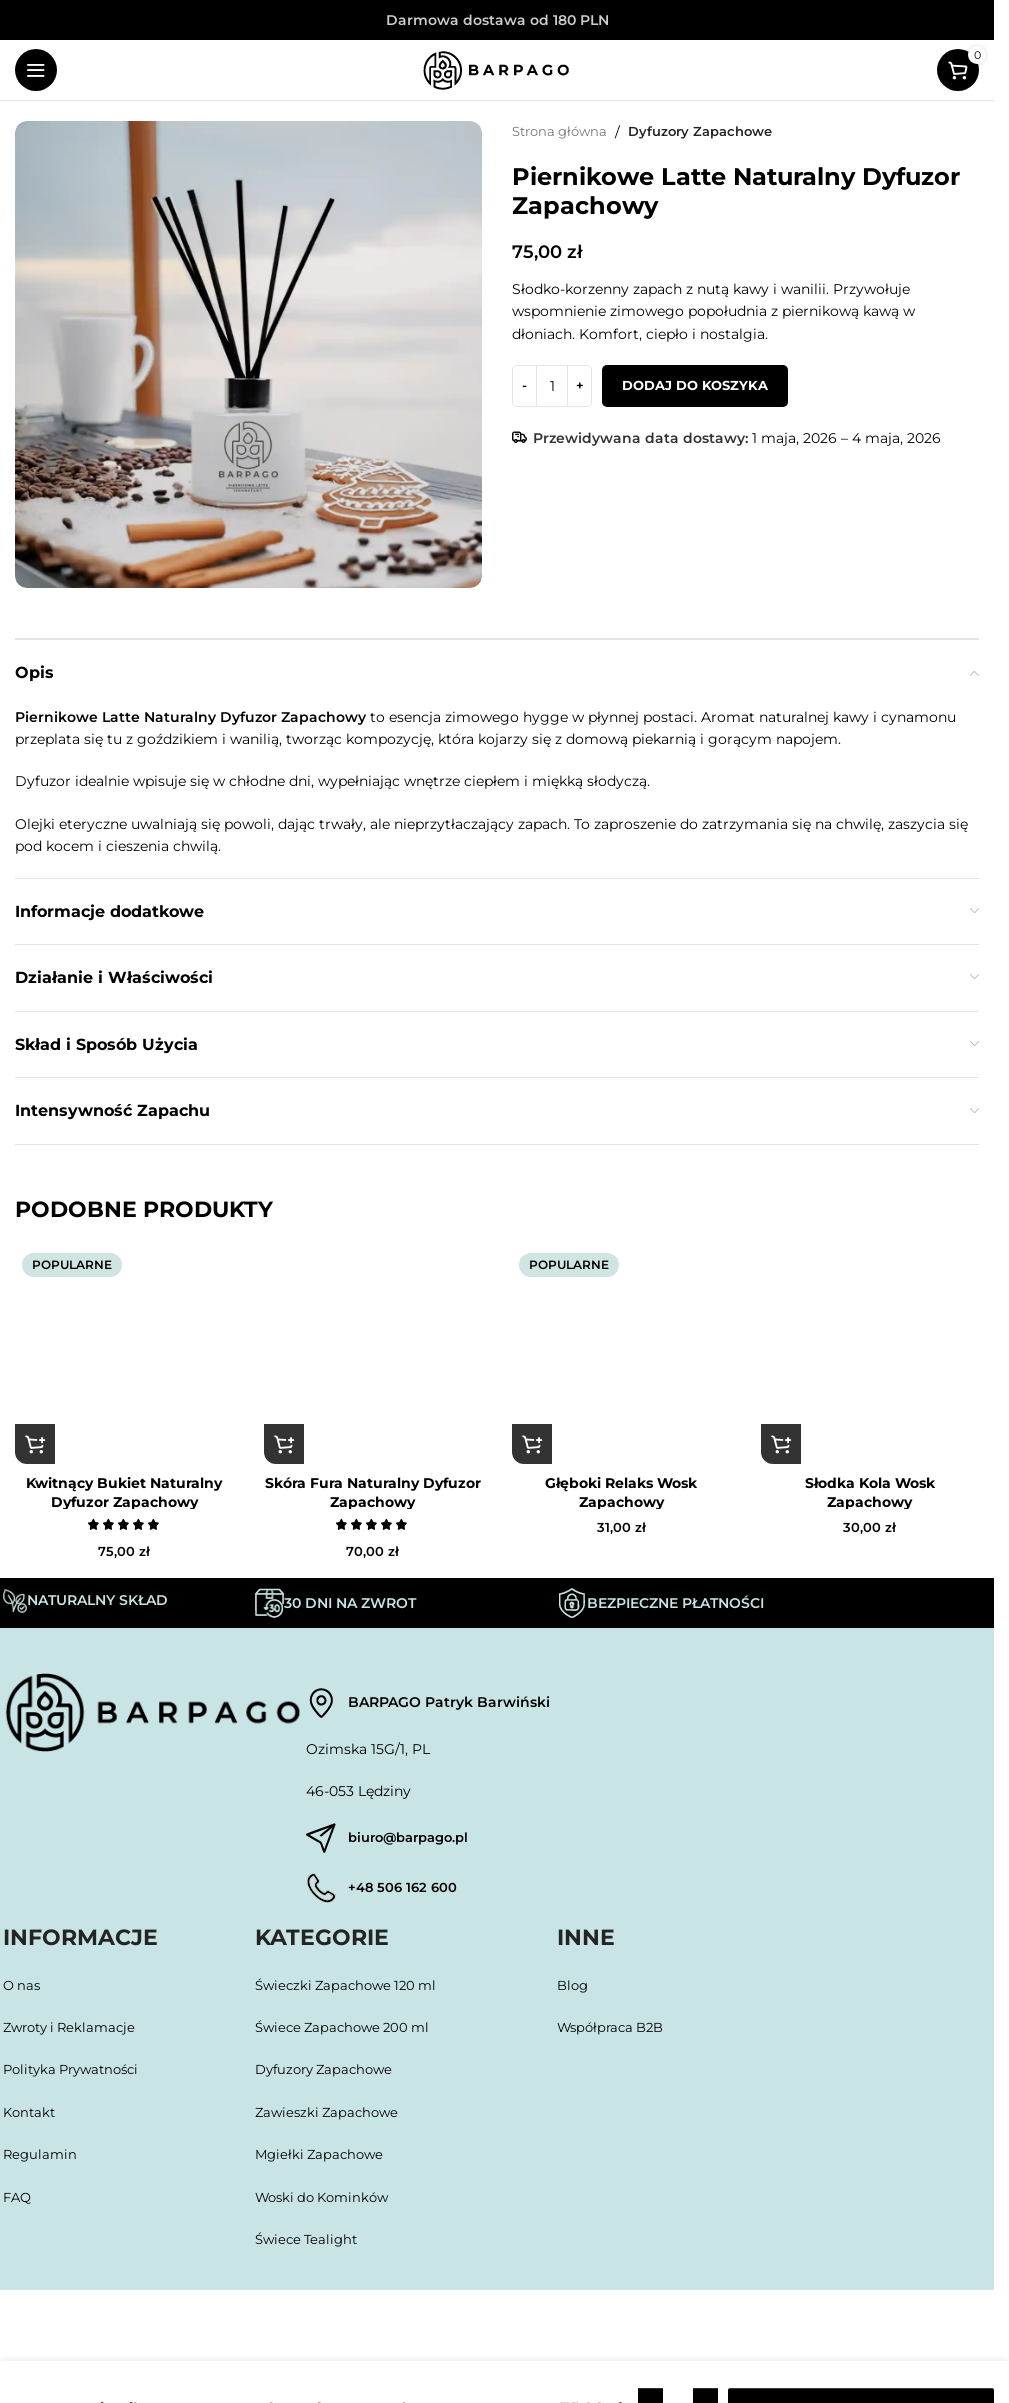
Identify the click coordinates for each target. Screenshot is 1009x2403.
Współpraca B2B (615, 2033)
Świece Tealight (309, 2245)
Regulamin (41, 2160)
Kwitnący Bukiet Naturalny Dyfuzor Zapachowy (124, 1492)
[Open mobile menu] (36, 70)
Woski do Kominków (327, 2203)
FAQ (18, 2203)
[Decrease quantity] (524, 386)
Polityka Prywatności (79, 2076)
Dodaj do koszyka (695, 385)
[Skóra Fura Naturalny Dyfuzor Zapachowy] (373, 1355)
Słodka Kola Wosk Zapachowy (870, 1492)
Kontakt (31, 2118)
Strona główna (563, 132)
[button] (35, 1444)
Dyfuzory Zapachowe (713, 132)
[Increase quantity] (579, 386)
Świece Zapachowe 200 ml (348, 2033)
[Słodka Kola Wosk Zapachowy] (870, 1355)
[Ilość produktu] (552, 386)
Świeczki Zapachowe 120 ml (351, 1991)
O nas (23, 1991)
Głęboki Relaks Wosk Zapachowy (621, 1492)
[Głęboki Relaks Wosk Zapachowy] (621, 1355)
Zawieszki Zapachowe (330, 2118)
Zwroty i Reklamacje (74, 2033)
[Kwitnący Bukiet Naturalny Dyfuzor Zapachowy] (124, 1355)
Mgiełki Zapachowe (322, 2160)
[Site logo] (497, 69)
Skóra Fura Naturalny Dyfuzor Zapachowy (373, 1492)
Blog (574, 1991)
